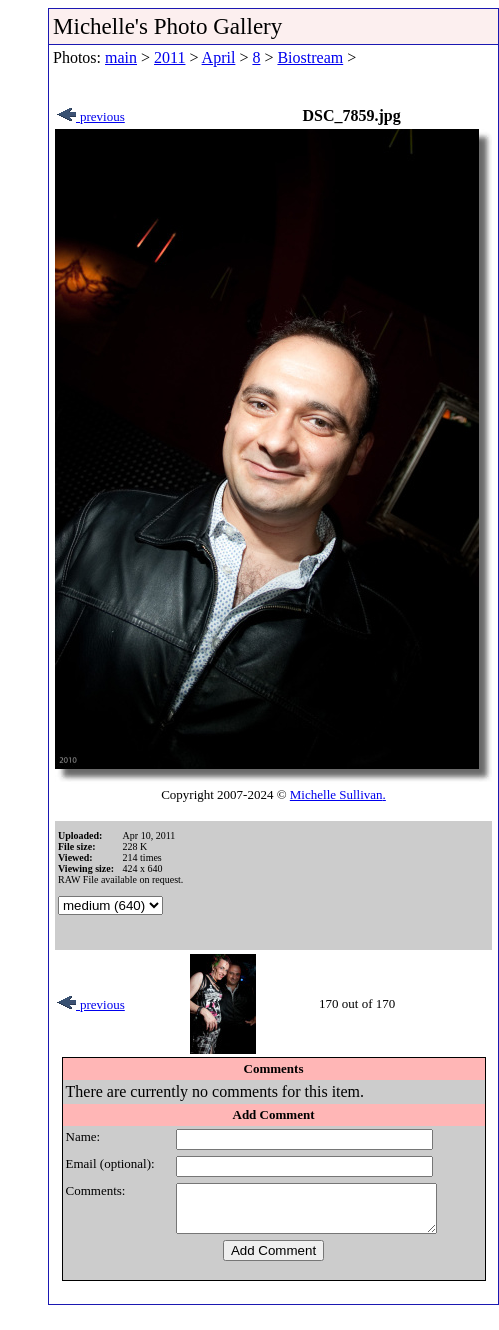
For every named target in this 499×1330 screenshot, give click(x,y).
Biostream (310, 57)
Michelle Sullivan (336, 794)
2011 (169, 57)
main (121, 57)
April (219, 57)
